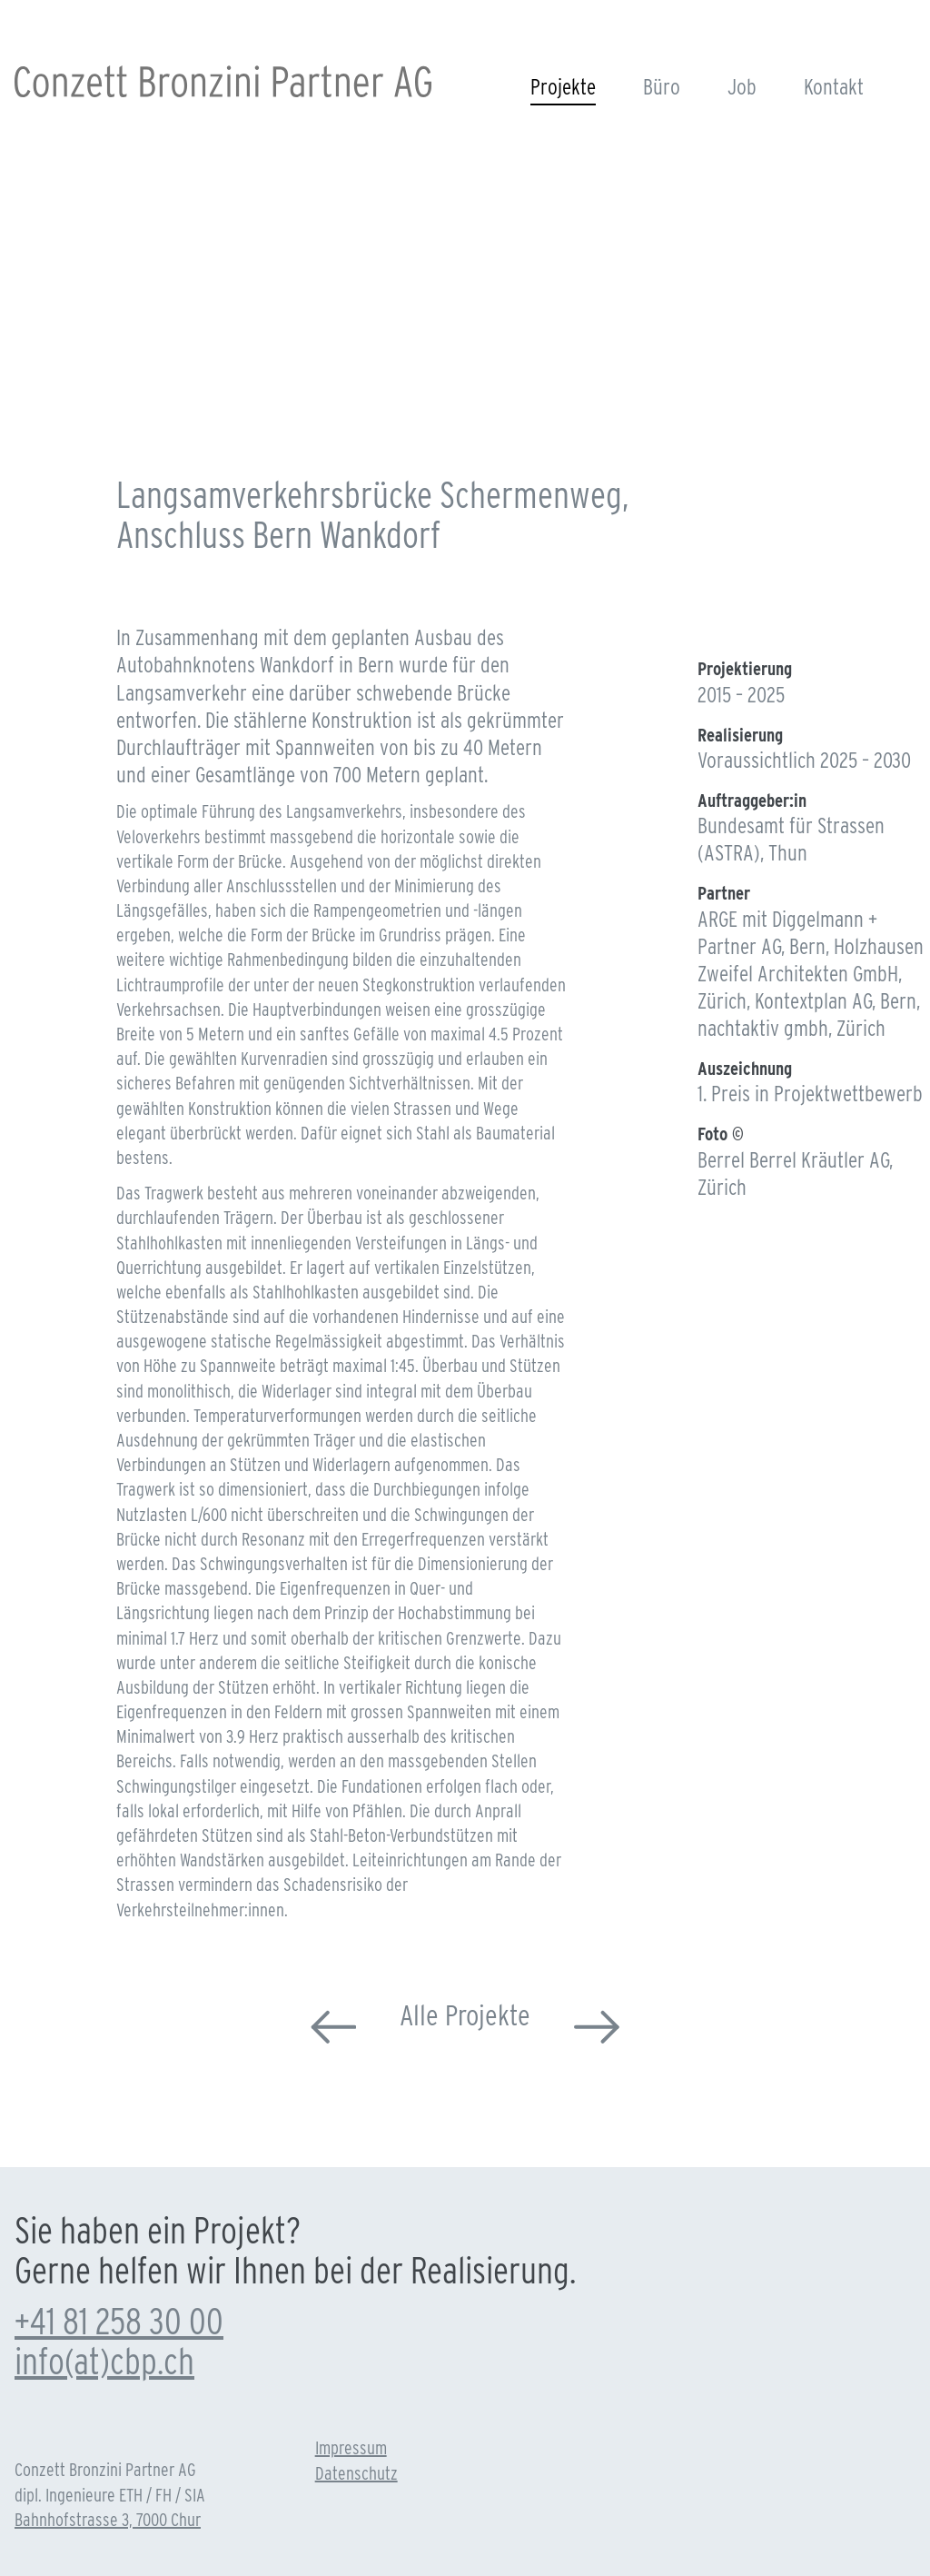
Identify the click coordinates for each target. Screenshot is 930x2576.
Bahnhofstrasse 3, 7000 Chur (108, 2520)
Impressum (351, 2448)
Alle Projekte (465, 2015)
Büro (661, 87)
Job (742, 87)
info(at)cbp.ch (104, 2361)
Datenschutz (356, 2473)
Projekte (563, 87)
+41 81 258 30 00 (119, 2321)
